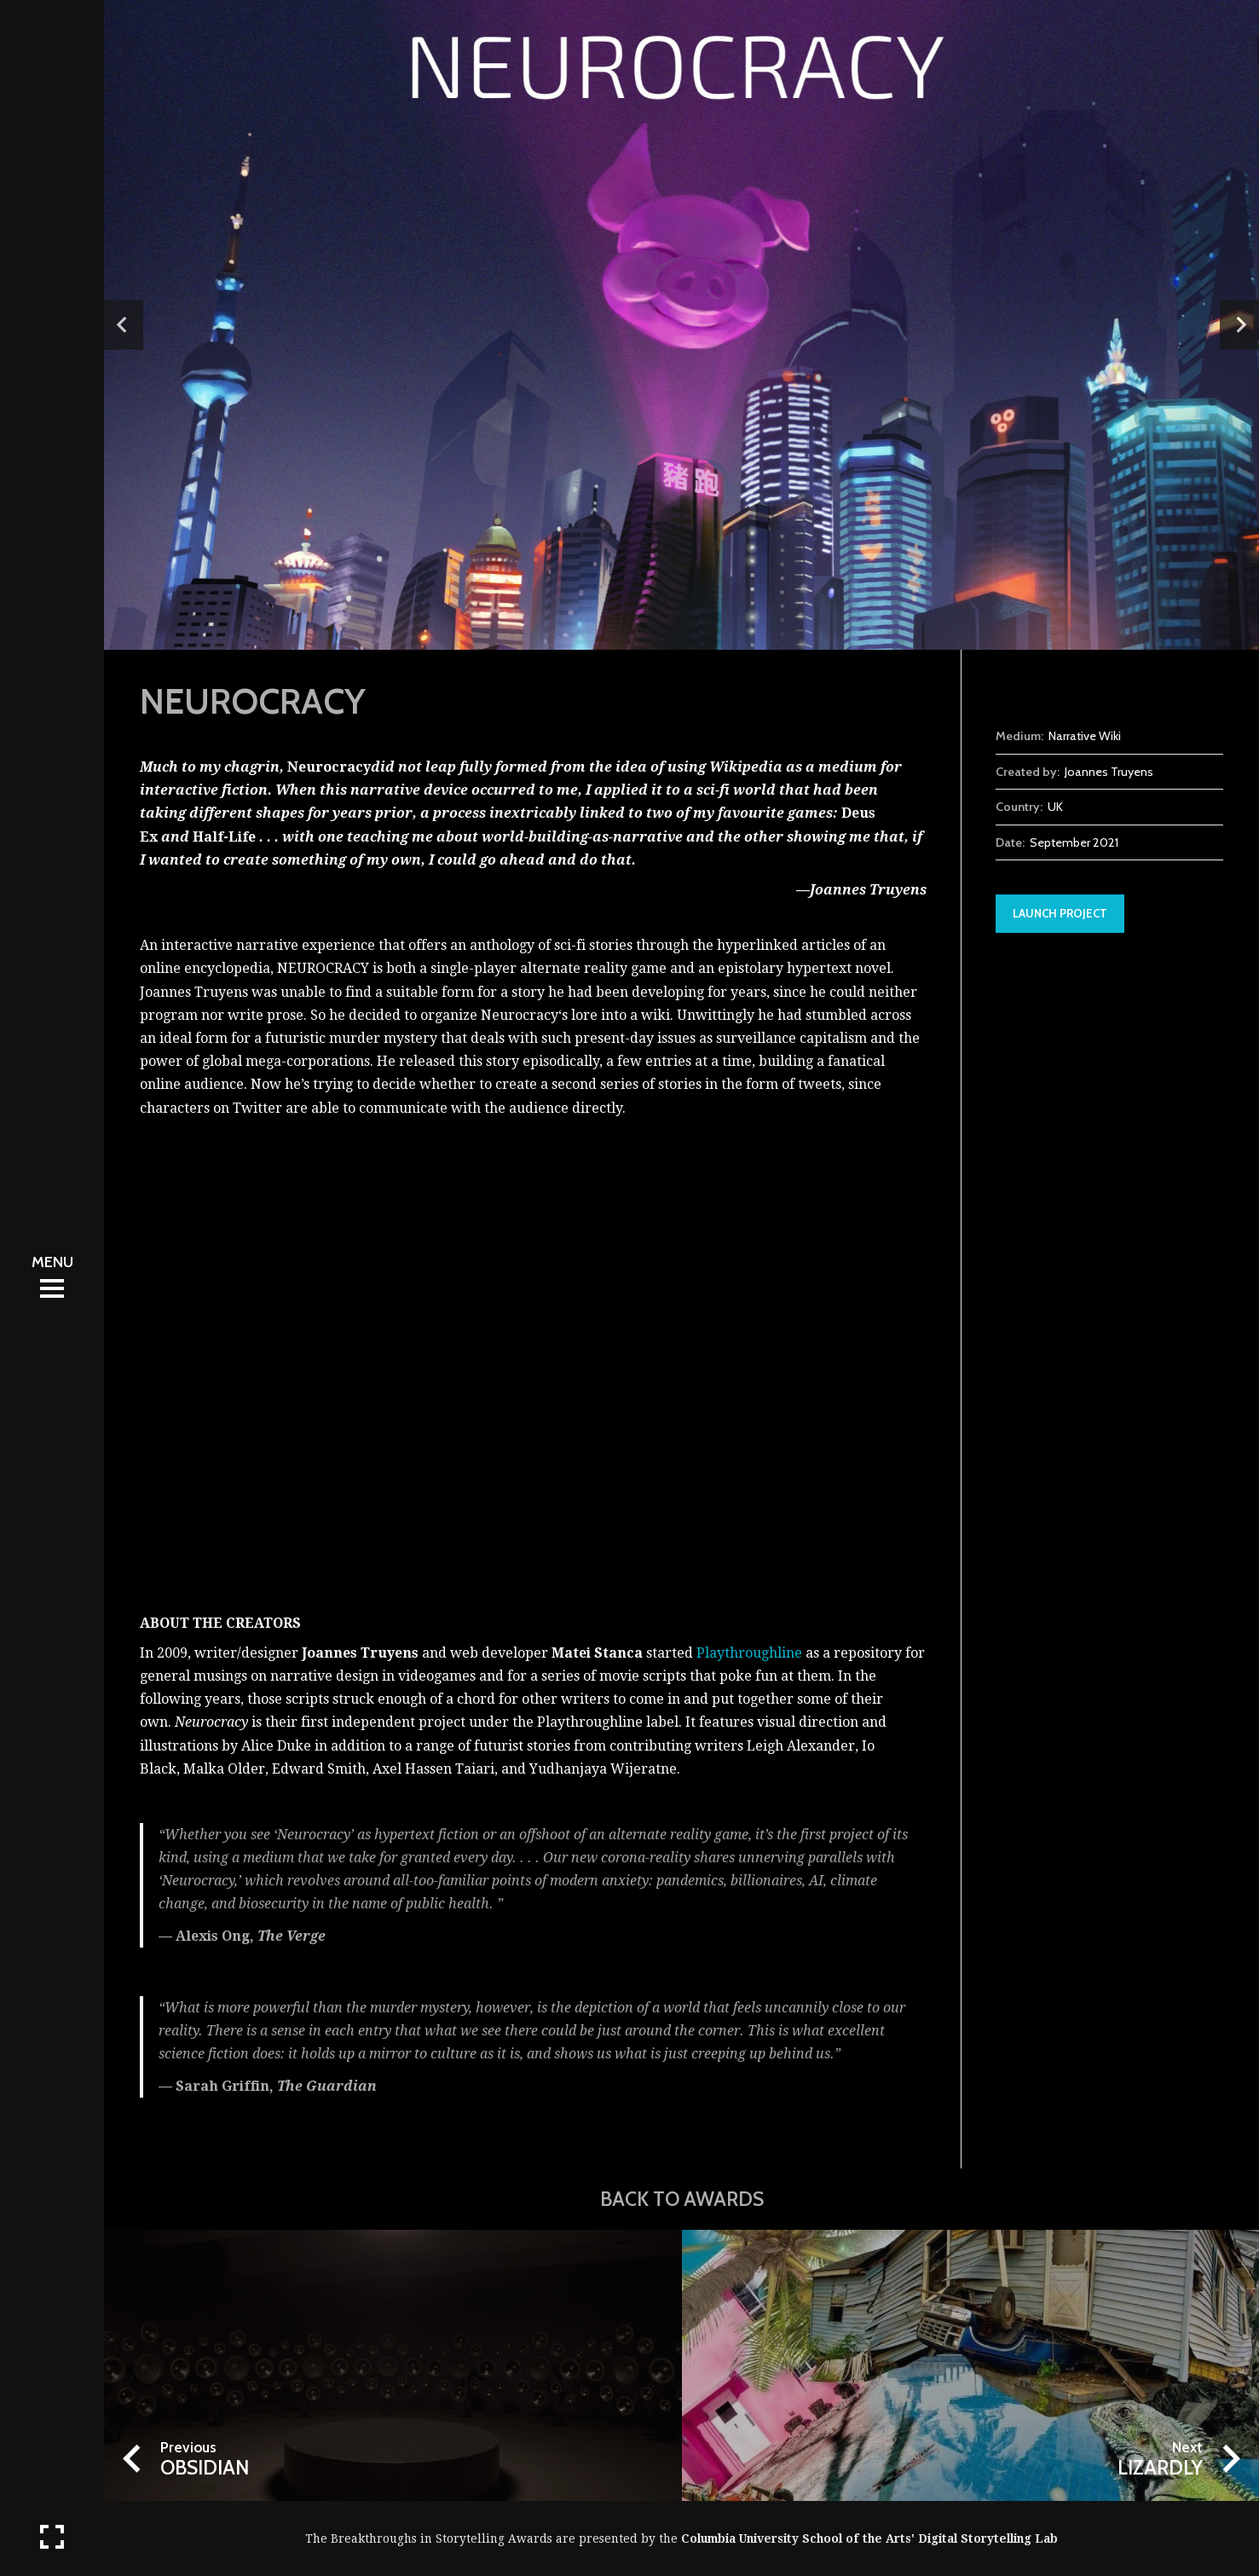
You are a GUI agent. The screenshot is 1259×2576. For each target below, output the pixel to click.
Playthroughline (749, 1653)
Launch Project (1060, 913)
